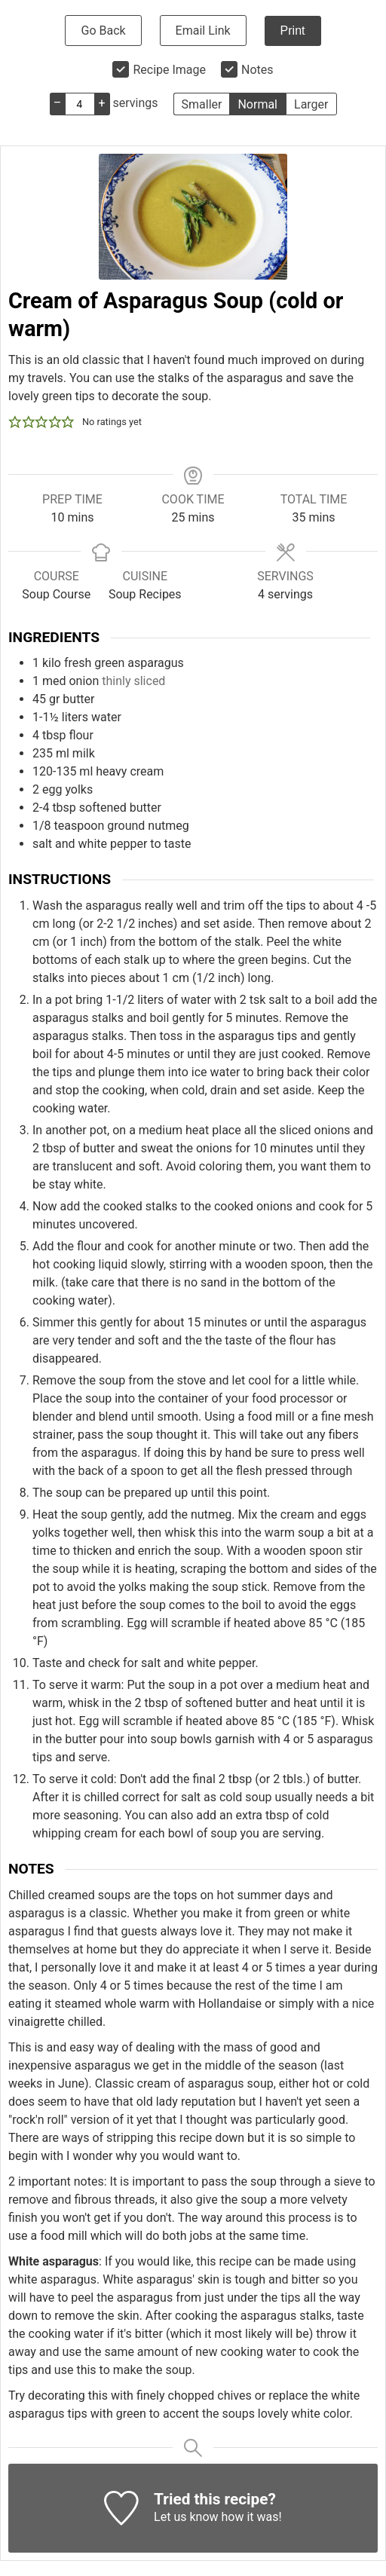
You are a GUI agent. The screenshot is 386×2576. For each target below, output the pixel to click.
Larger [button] (311, 104)
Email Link (203, 30)
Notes (257, 70)
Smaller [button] (202, 104)
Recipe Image (169, 70)
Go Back (103, 30)
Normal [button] (257, 104)
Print (292, 30)
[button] (15, 422)
